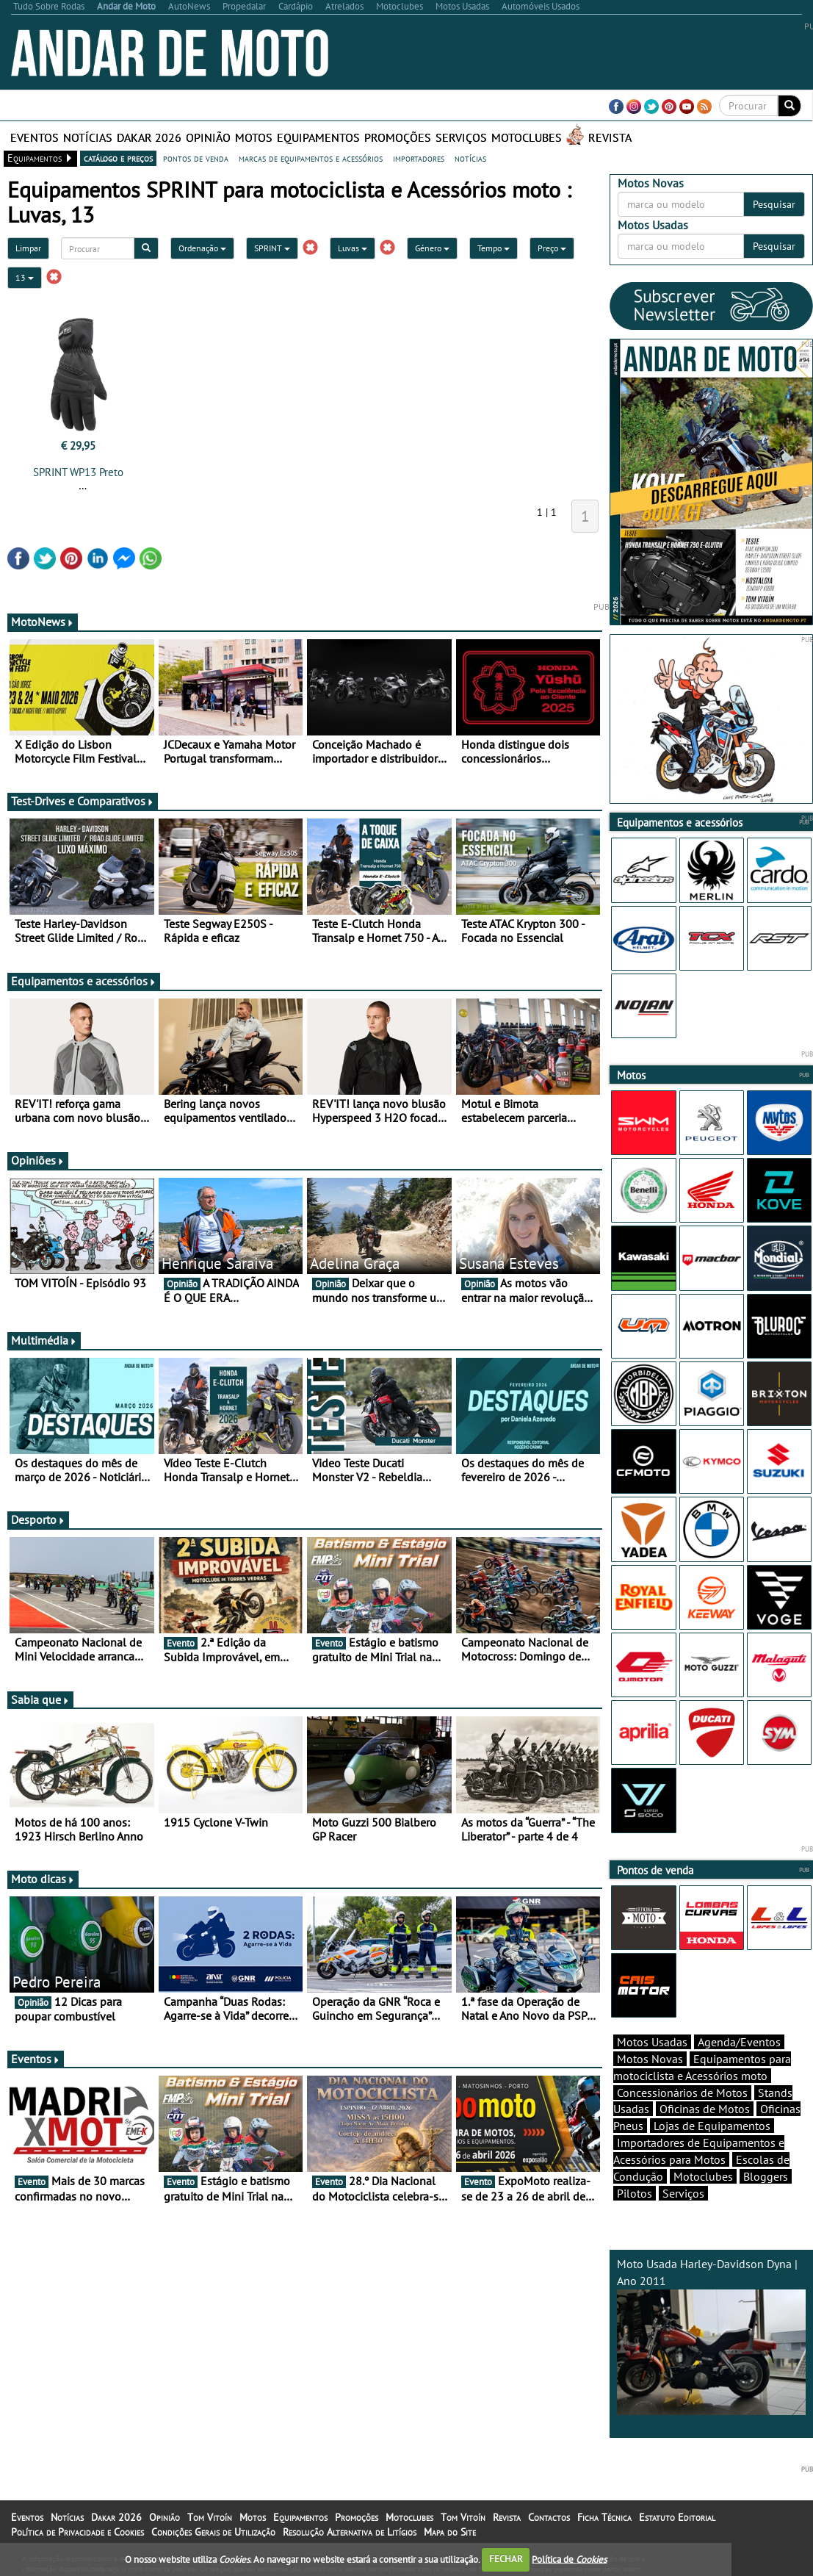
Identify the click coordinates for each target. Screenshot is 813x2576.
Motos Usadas (652, 2041)
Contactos (549, 2517)
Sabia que (40, 1699)
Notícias (87, 137)
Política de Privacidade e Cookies (77, 2532)
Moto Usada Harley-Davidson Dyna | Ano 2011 (711, 2335)
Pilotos (634, 2193)
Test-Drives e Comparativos (82, 801)
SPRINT (272, 247)
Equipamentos (318, 137)
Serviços (461, 137)
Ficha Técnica (604, 2517)
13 (24, 277)
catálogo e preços (118, 158)
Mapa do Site (450, 2532)
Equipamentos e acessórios (83, 981)
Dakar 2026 (149, 137)
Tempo (493, 247)
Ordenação (202, 247)
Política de (569, 2558)
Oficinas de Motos (705, 2108)
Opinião (208, 137)
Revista (610, 137)
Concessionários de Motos (682, 2092)
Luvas (352, 247)
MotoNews (42, 621)
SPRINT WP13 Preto (78, 472)
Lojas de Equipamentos (712, 2125)
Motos (253, 137)
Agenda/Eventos (739, 2041)
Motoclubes (526, 137)
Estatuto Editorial (677, 2517)
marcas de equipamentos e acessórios (311, 158)
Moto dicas (43, 1878)
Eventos (34, 137)
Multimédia (44, 1340)
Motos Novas (650, 2058)
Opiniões (38, 1160)
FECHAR (506, 2558)
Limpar (28, 247)
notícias (470, 158)
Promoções (397, 137)
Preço (552, 247)
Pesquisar (774, 204)
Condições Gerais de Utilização (213, 2532)
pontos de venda (195, 158)
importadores (418, 158)
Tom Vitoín (209, 2517)
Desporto (38, 1519)
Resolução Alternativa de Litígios (349, 2532)
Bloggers (765, 2176)
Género (432, 247)
